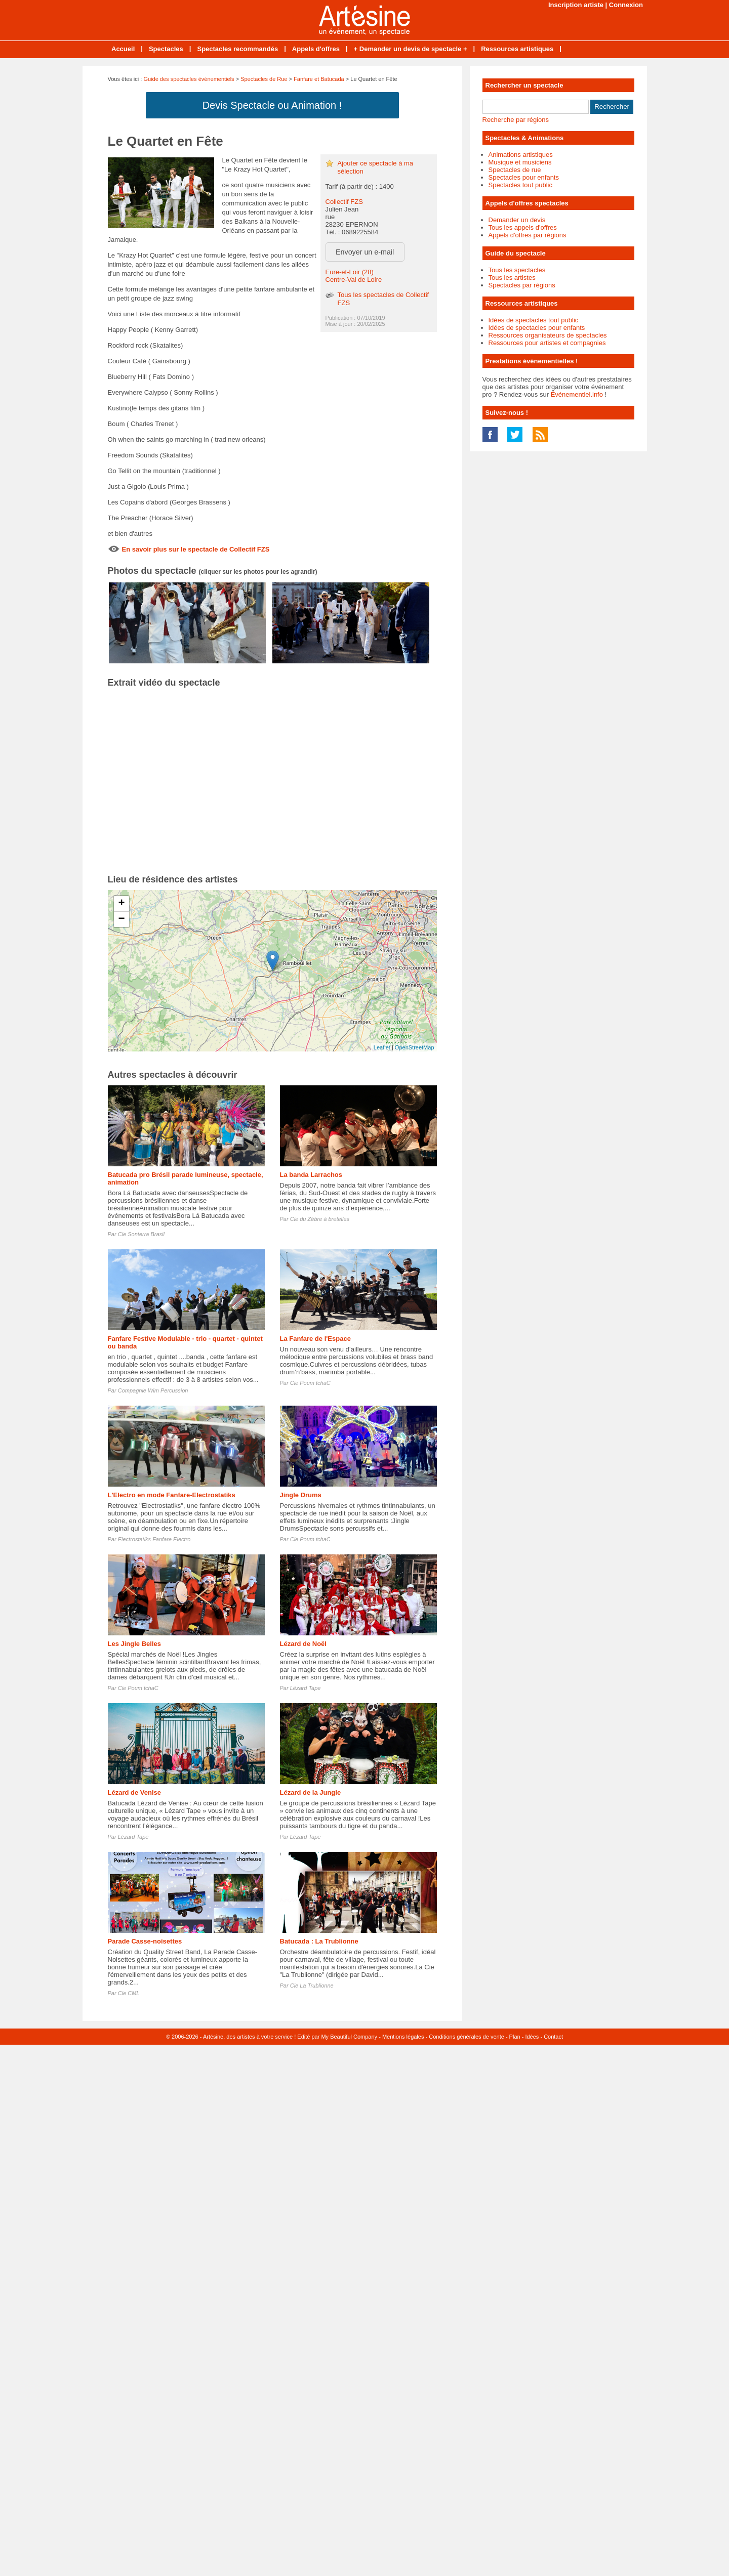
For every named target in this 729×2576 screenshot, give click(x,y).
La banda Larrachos (311, 1174)
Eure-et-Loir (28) (350, 272)
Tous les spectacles (517, 270)
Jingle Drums (300, 1495)
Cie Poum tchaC (310, 1383)
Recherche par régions (515, 119)
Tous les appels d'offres (523, 227)
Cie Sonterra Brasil (141, 1234)
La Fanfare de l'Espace (315, 1338)
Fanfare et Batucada (319, 79)
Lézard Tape (305, 1688)
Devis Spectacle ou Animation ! (272, 105)
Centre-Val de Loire (354, 279)
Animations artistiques (521, 154)
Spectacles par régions (522, 285)
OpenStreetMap (414, 1047)
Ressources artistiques (517, 49)
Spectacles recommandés (237, 49)
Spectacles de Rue (263, 79)
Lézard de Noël (303, 1644)
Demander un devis (517, 220)
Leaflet (382, 1047)
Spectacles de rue (515, 170)
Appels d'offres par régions (527, 235)
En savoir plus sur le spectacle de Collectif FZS (196, 549)
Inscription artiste (575, 5)
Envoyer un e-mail (365, 252)
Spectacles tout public (520, 185)
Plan (514, 2037)
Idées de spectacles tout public (534, 320)
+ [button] (121, 903)
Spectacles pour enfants (524, 177)
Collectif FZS (344, 201)
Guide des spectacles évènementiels (188, 79)
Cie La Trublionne (312, 1985)
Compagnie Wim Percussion (153, 1390)
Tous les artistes (512, 277)
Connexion (626, 5)
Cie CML (129, 1993)
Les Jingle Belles (134, 1644)
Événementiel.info (577, 394)
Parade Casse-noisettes (145, 1941)
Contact (553, 2037)
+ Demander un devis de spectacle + (410, 49)
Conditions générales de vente (466, 2037)
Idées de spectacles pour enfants (537, 327)
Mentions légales (403, 2037)
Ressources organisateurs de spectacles (548, 335)
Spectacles (166, 49)
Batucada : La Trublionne (319, 1941)
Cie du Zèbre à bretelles (319, 1219)
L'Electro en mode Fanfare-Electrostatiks (171, 1495)
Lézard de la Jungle (310, 1792)
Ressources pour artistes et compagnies (547, 343)
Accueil (123, 49)
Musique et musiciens (520, 162)
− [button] (121, 919)
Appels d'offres (316, 49)
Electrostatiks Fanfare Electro (154, 1539)
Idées (532, 2037)
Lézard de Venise (134, 1792)
